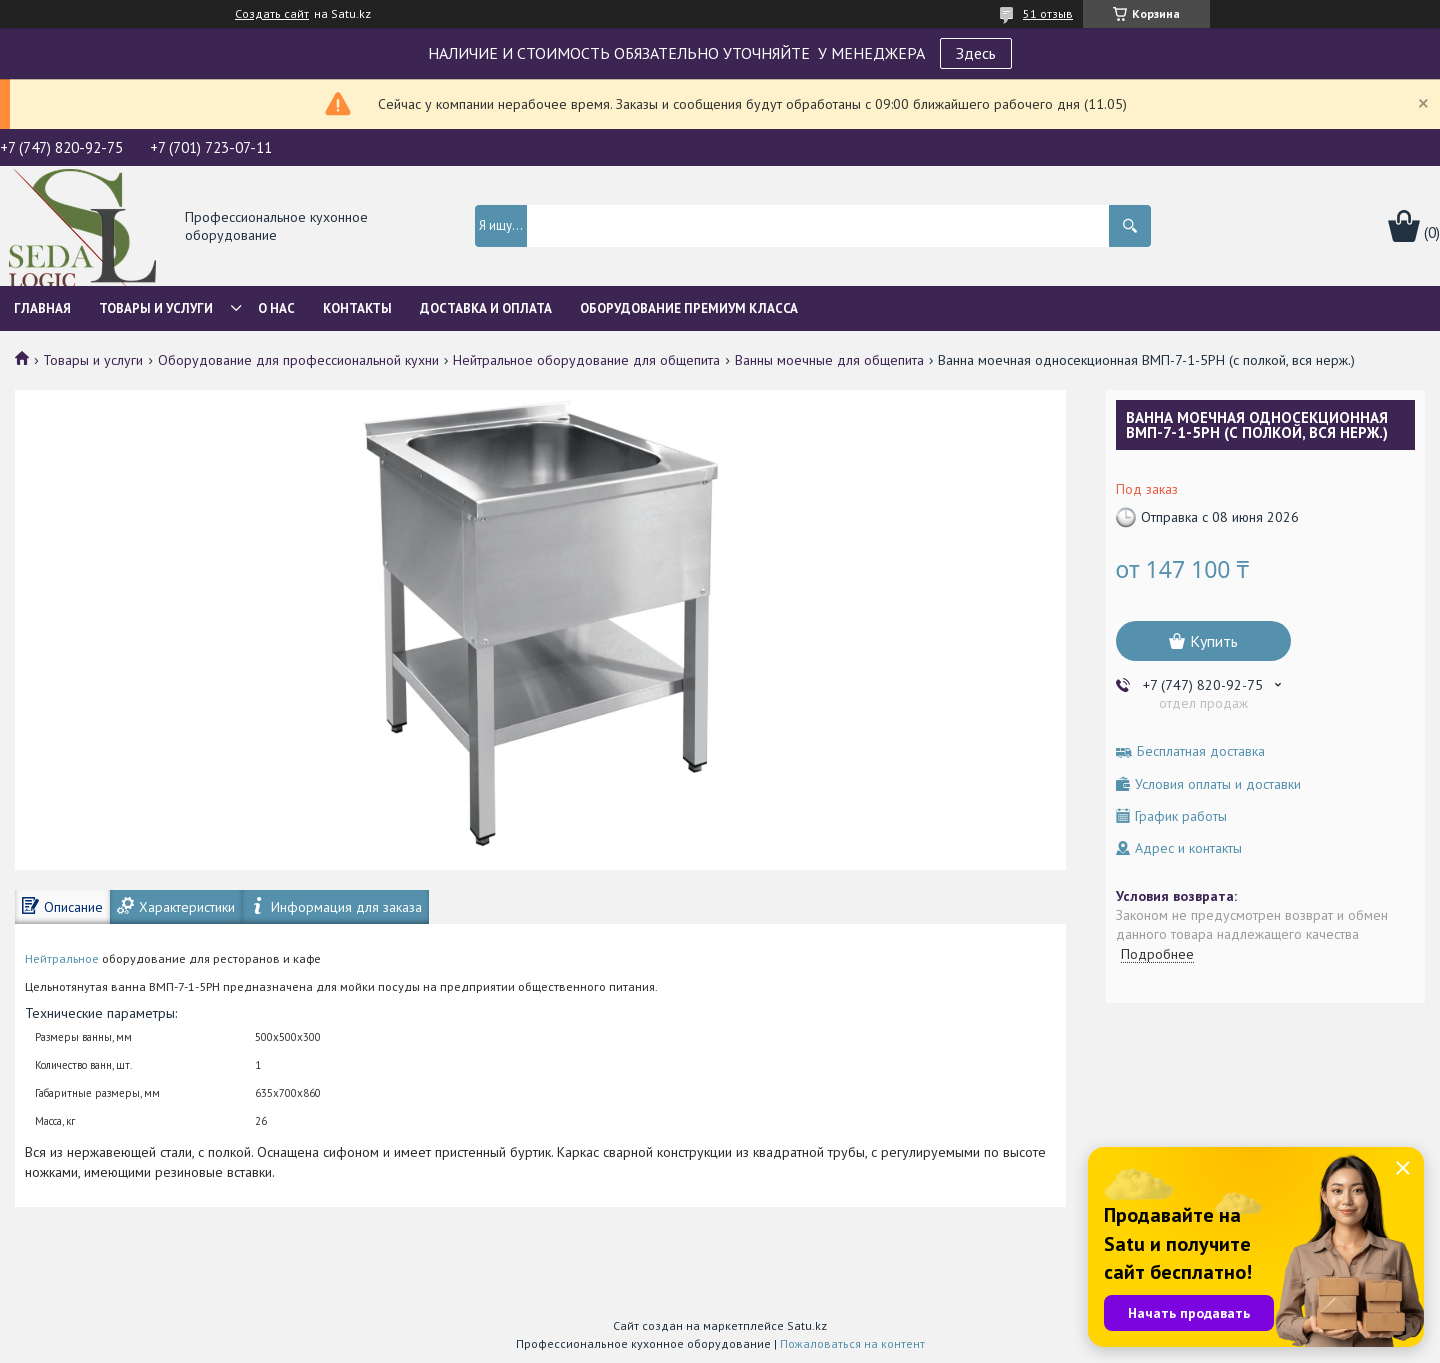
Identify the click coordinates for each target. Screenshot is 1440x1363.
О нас (276, 308)
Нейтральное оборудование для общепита (586, 360)
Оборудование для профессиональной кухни (298, 360)
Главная (42, 308)
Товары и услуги (156, 308)
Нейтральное (62, 958)
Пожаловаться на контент (852, 1343)
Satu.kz (807, 1325)
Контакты (357, 308)
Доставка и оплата (486, 308)
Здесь (976, 53)
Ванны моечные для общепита (829, 360)
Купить (1214, 641)
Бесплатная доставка (1201, 751)
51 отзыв (1048, 13)
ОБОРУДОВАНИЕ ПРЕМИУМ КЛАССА (689, 308)
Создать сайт (272, 14)
